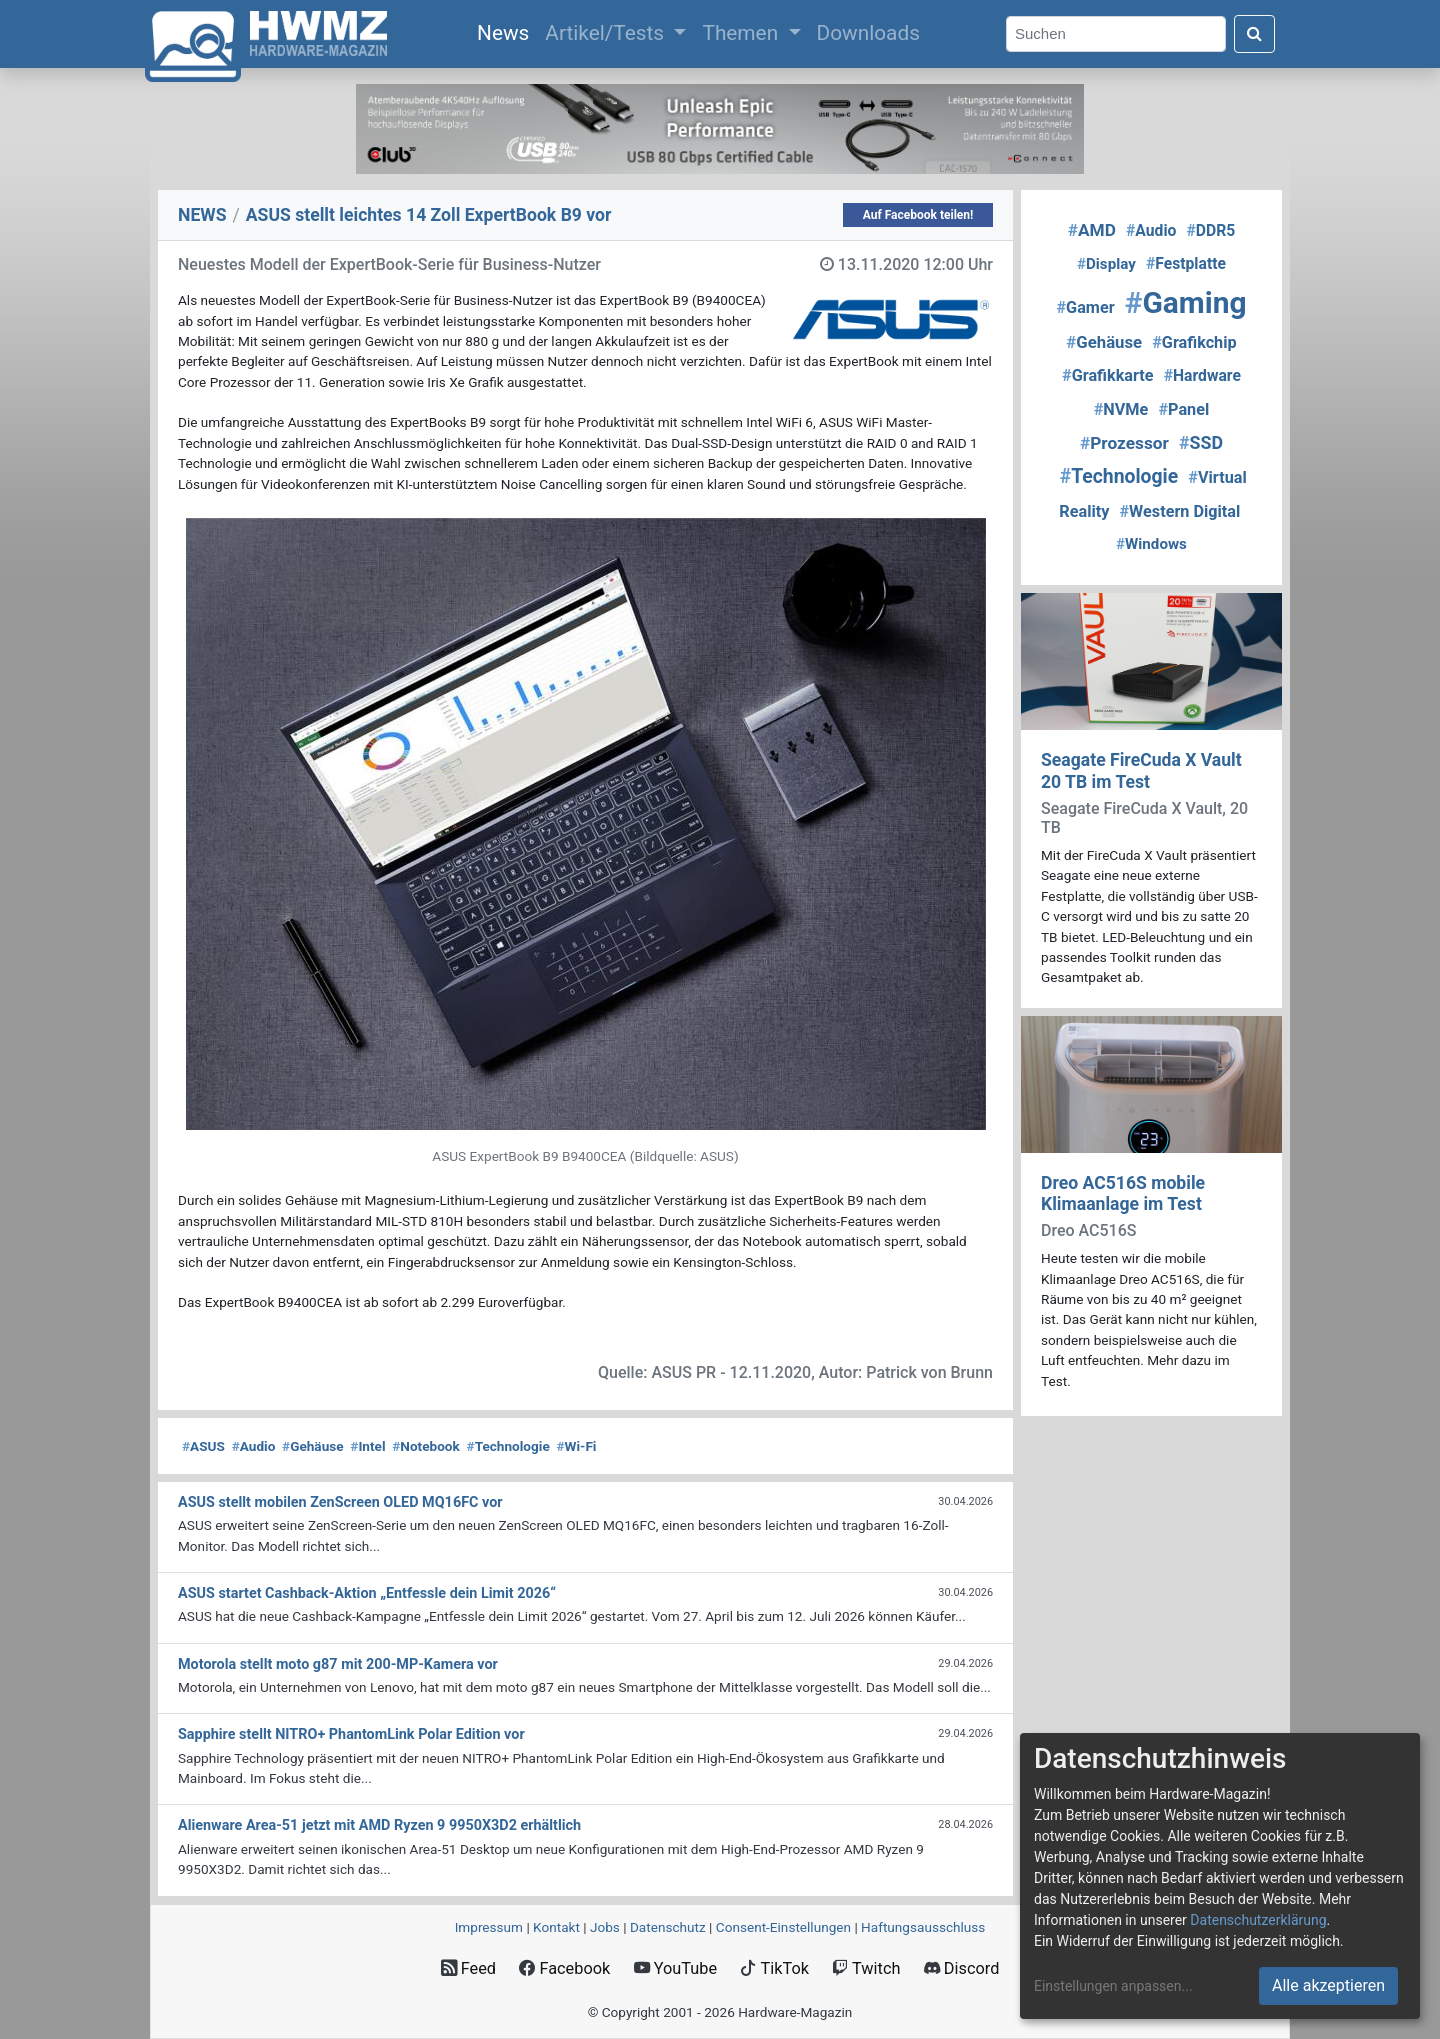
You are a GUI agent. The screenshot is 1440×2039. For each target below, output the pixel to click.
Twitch (866, 1968)
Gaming (1186, 302)
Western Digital (1180, 511)
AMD (1092, 230)
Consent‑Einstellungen (783, 1927)
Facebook (564, 1968)
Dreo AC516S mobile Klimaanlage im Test (1123, 1193)
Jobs (605, 1927)
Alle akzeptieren (1328, 1985)
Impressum (489, 1927)
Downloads (868, 33)
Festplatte (1186, 263)
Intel (367, 1446)
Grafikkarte (1108, 375)
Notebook (426, 1446)
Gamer (1086, 307)
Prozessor (1124, 443)
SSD (1201, 442)
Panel (1183, 409)
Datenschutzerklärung (1258, 1920)
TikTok (774, 1968)
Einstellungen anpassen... (1113, 1986)
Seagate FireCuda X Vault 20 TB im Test (1141, 770)
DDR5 (1211, 230)
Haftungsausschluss (923, 1927)
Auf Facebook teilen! (918, 215)
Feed (468, 1968)
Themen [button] (742, 33)
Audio (254, 1446)
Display (1106, 264)
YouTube (675, 1968)
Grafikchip (1194, 342)
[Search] (1116, 34)
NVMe (1121, 409)
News (507, 31)
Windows (1151, 544)
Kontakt (556, 1927)
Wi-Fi (577, 1446)
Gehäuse (313, 1446)
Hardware (1202, 375)
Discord (962, 1968)
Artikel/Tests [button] (607, 33)
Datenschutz (668, 1927)
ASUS (203, 1446)
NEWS (202, 215)
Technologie (508, 1446)
